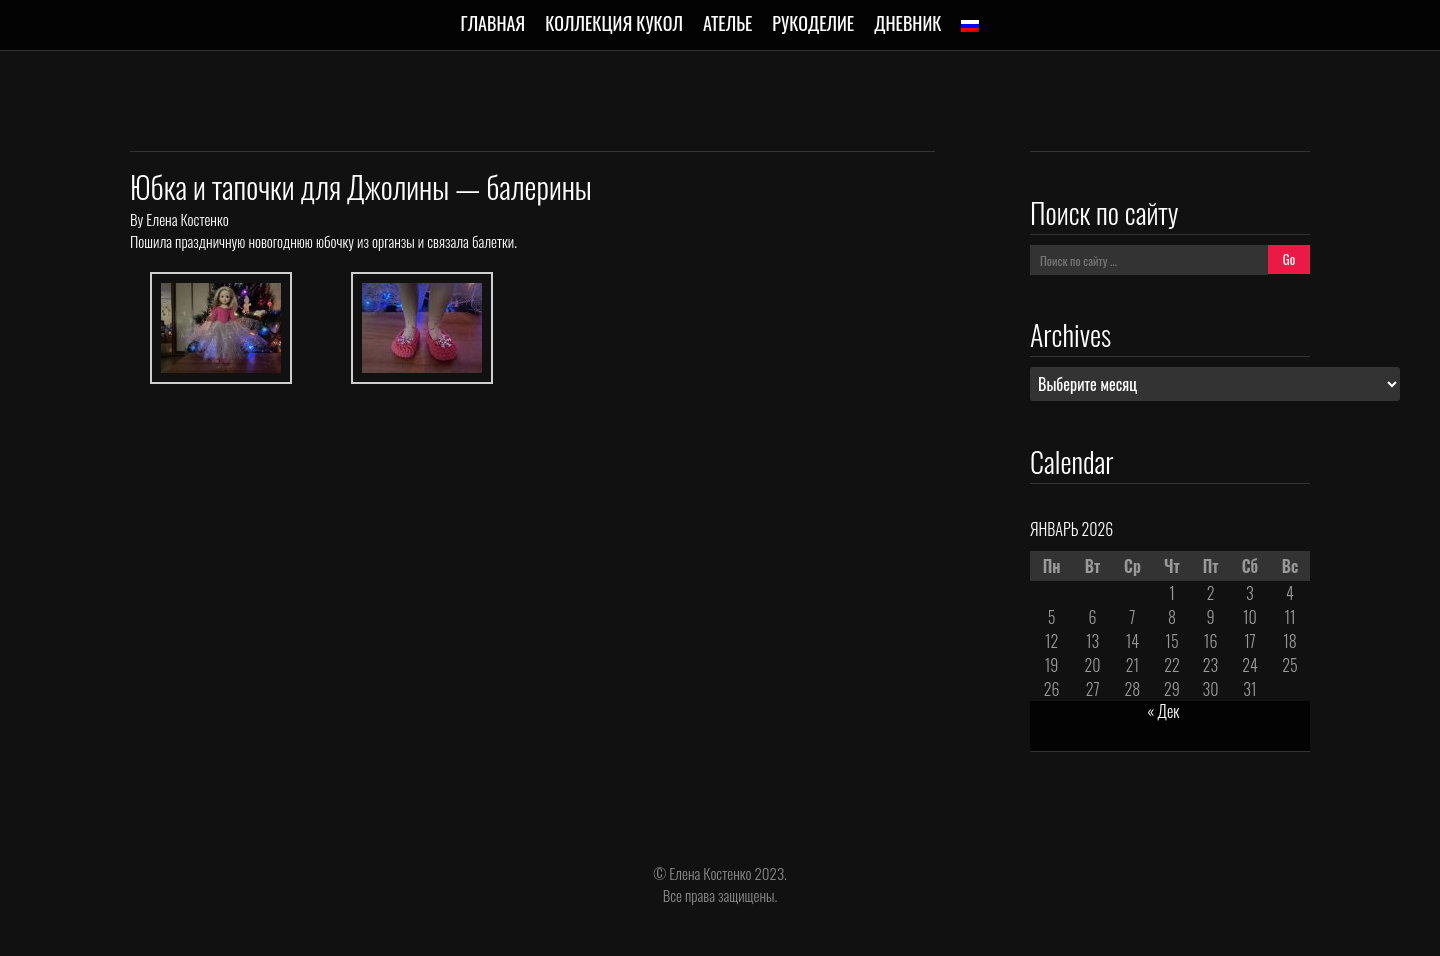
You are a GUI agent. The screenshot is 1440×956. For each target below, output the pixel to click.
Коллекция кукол (614, 23)
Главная (493, 23)
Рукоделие (813, 23)
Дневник (907, 23)
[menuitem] (970, 26)
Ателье (727, 23)
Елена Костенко (187, 219)
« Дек (1163, 711)
